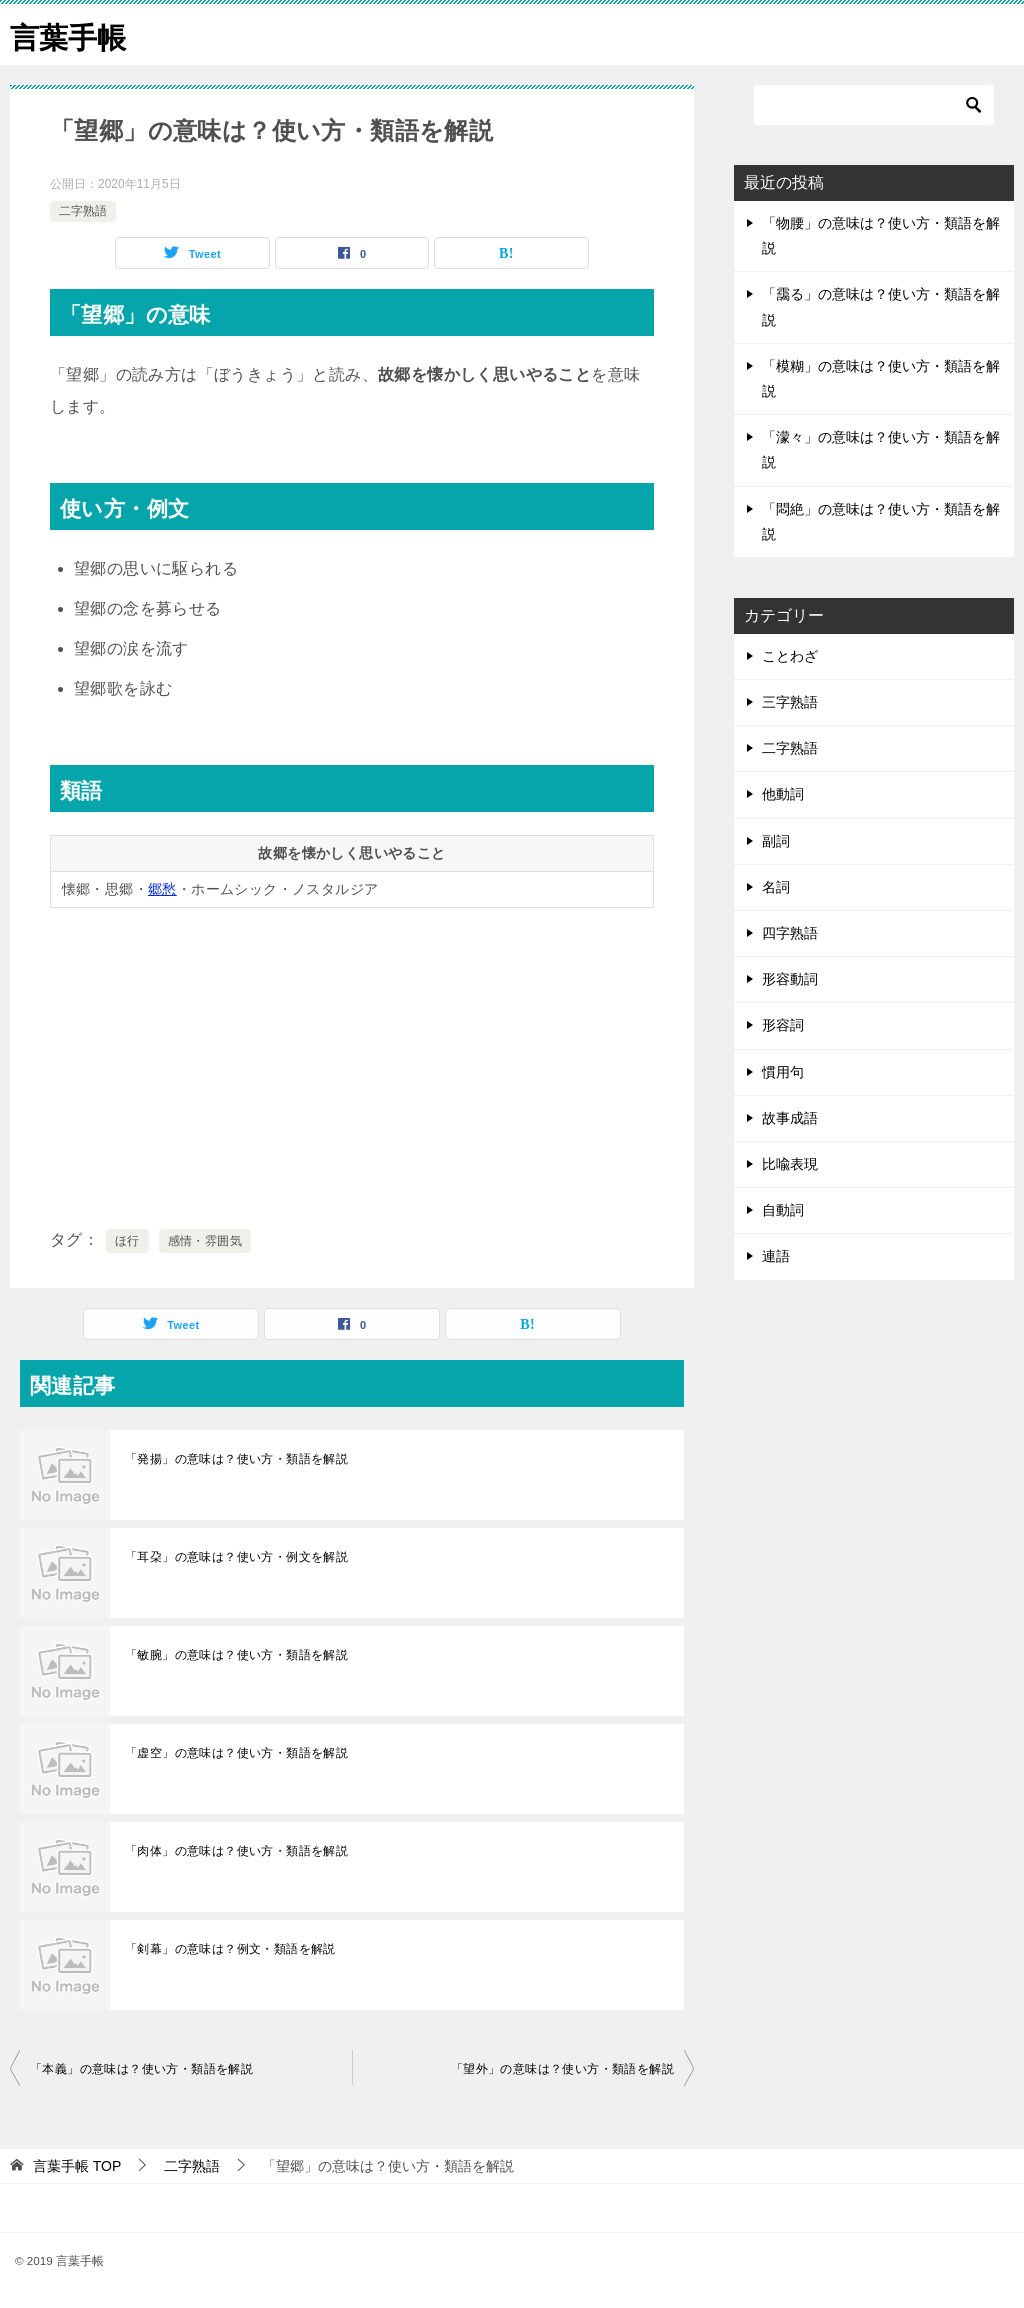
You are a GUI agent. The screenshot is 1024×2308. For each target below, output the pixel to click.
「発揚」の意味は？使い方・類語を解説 (236, 1459)
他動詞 (783, 794)
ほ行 (127, 1241)
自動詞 (783, 1210)
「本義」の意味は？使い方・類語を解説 (141, 2069)
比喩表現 (790, 1164)
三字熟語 (790, 702)
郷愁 (162, 889)
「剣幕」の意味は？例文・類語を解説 (230, 1949)
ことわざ (790, 656)
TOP (77, 2166)
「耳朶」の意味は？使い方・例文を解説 (236, 1557)
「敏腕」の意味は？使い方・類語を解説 (236, 1655)
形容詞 (783, 1025)
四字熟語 (790, 933)
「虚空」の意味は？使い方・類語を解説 (236, 1753)
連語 (776, 1256)
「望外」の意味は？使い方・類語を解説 (562, 2069)
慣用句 (783, 1072)
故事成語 (790, 1118)
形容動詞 (790, 979)
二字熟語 (83, 211)
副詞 (776, 841)
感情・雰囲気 (205, 1241)
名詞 (776, 887)
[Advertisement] (352, 1064)
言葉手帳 (70, 34)
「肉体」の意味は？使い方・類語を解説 (236, 1851)
